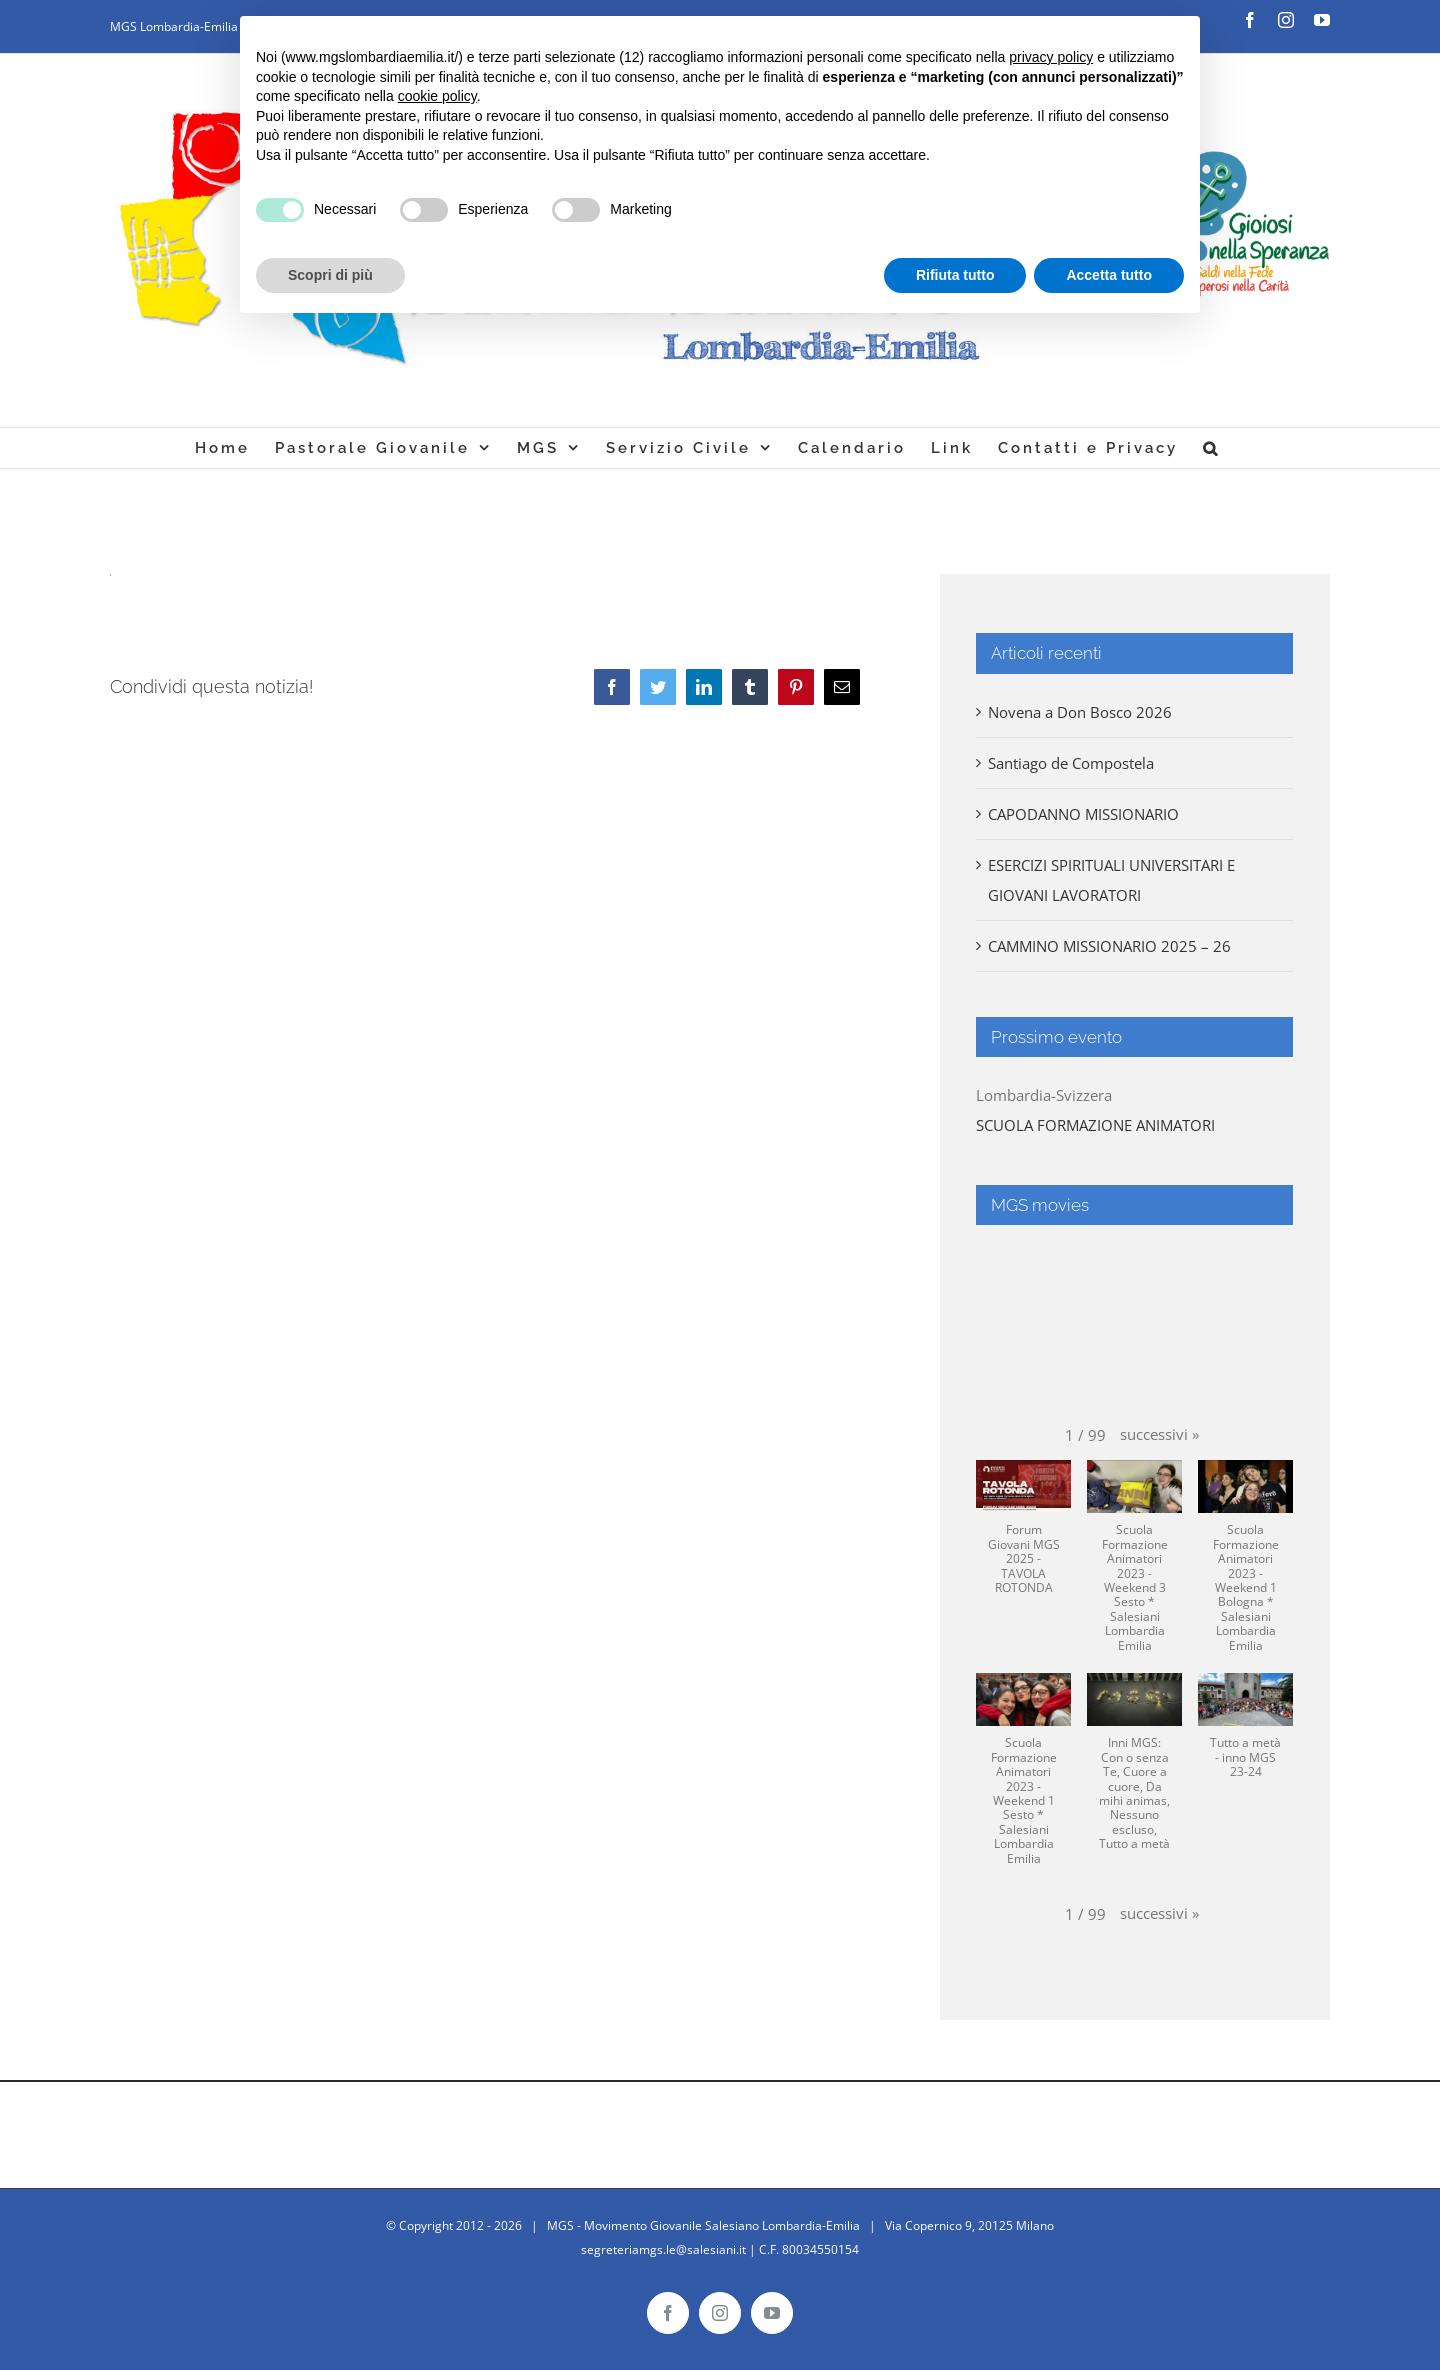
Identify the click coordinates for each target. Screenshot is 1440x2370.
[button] (1159, 1434)
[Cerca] (1211, 448)
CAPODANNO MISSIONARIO (1083, 814)
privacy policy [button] (1051, 57)
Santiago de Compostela (1071, 763)
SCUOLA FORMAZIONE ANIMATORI (1095, 1125)
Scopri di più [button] (330, 275)
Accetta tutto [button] (1109, 275)
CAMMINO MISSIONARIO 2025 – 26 (1109, 946)
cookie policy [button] (437, 96)
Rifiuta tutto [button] (955, 275)
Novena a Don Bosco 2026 (1080, 712)
